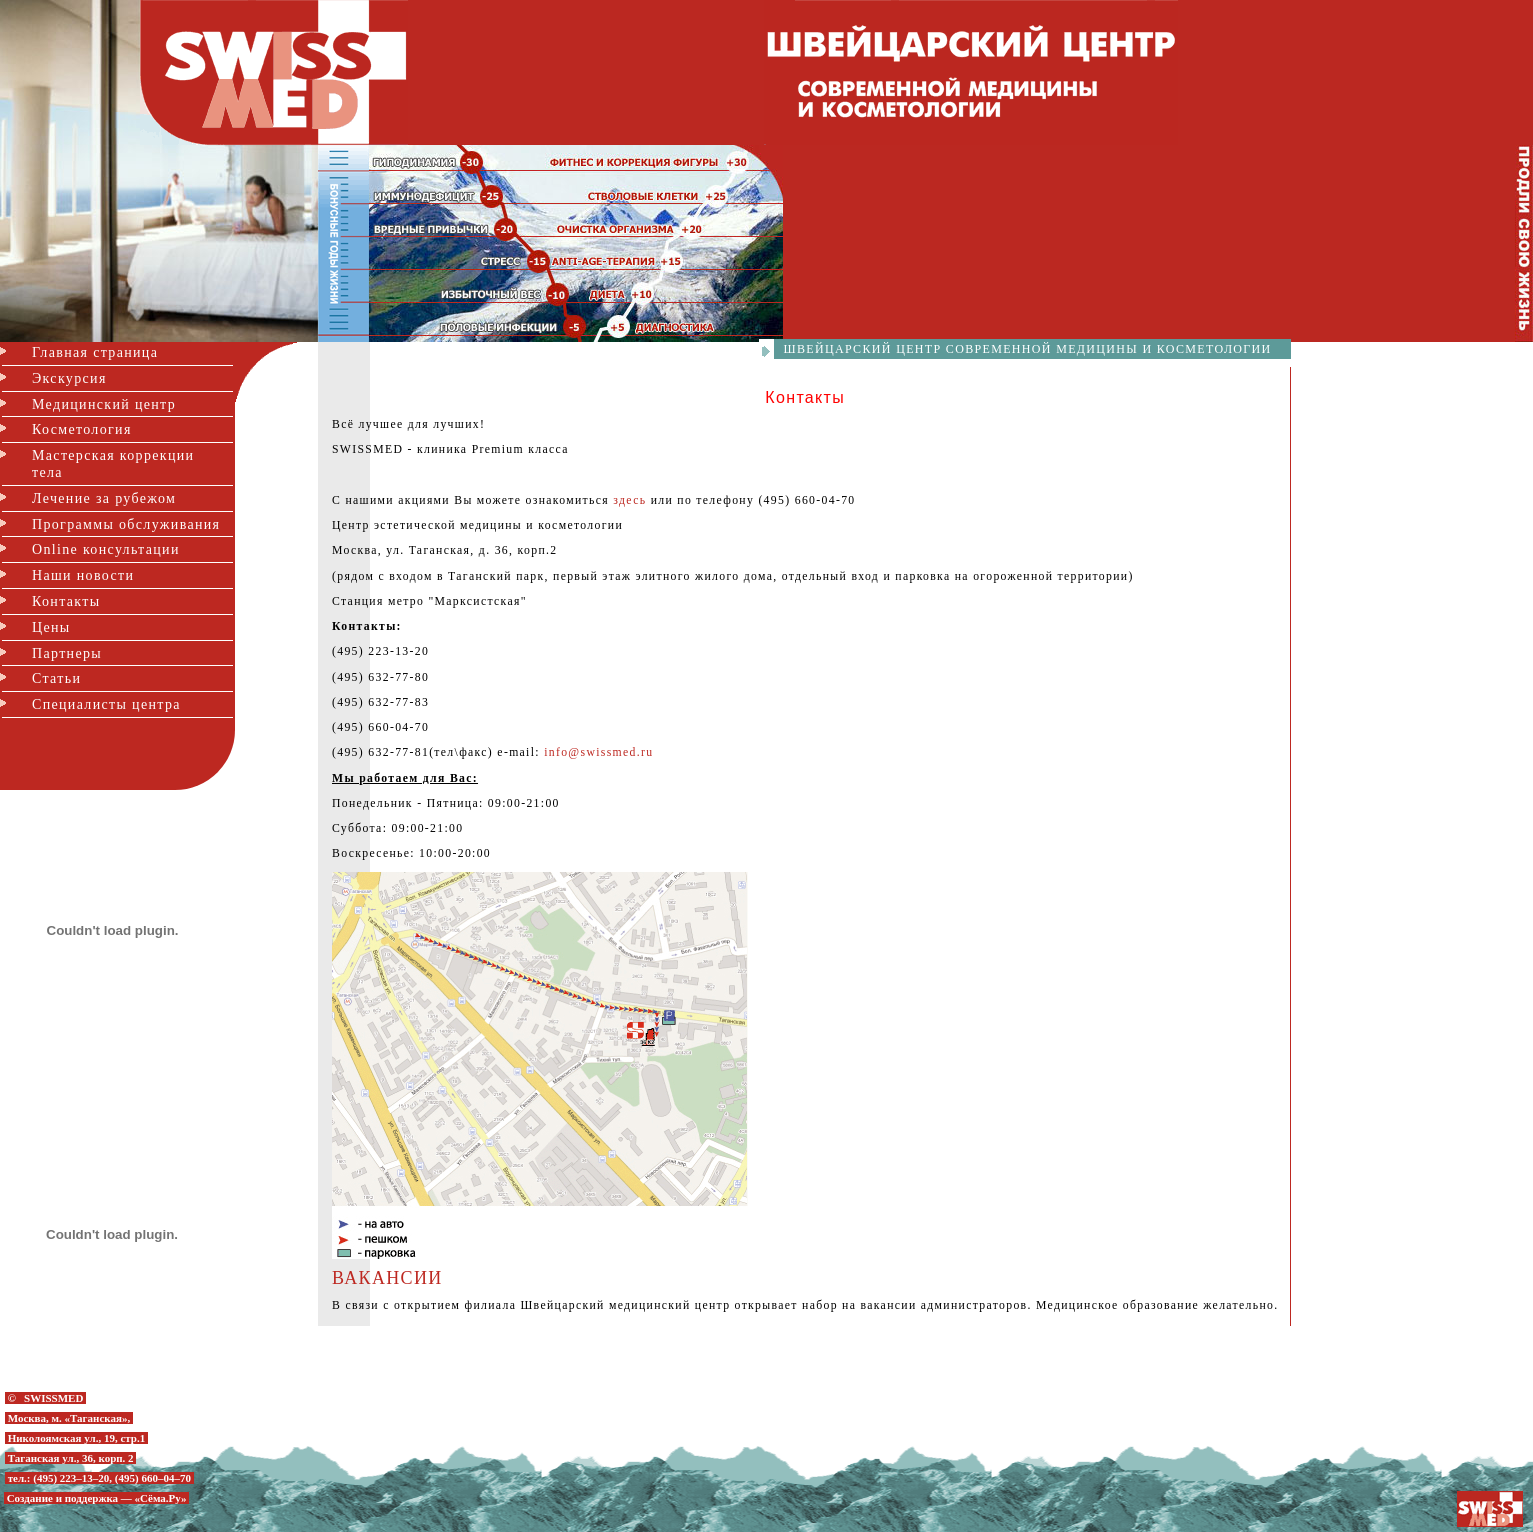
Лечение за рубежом (104, 498)
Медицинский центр (104, 404)
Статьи (56, 678)
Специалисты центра (106, 704)
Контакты (66, 601)
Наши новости (83, 575)
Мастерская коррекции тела (113, 464)
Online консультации (106, 549)
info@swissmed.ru (598, 752)
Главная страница (95, 352)
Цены (51, 627)
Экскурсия (69, 378)
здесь (629, 500)
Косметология (82, 429)
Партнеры (67, 653)
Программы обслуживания (126, 524)
